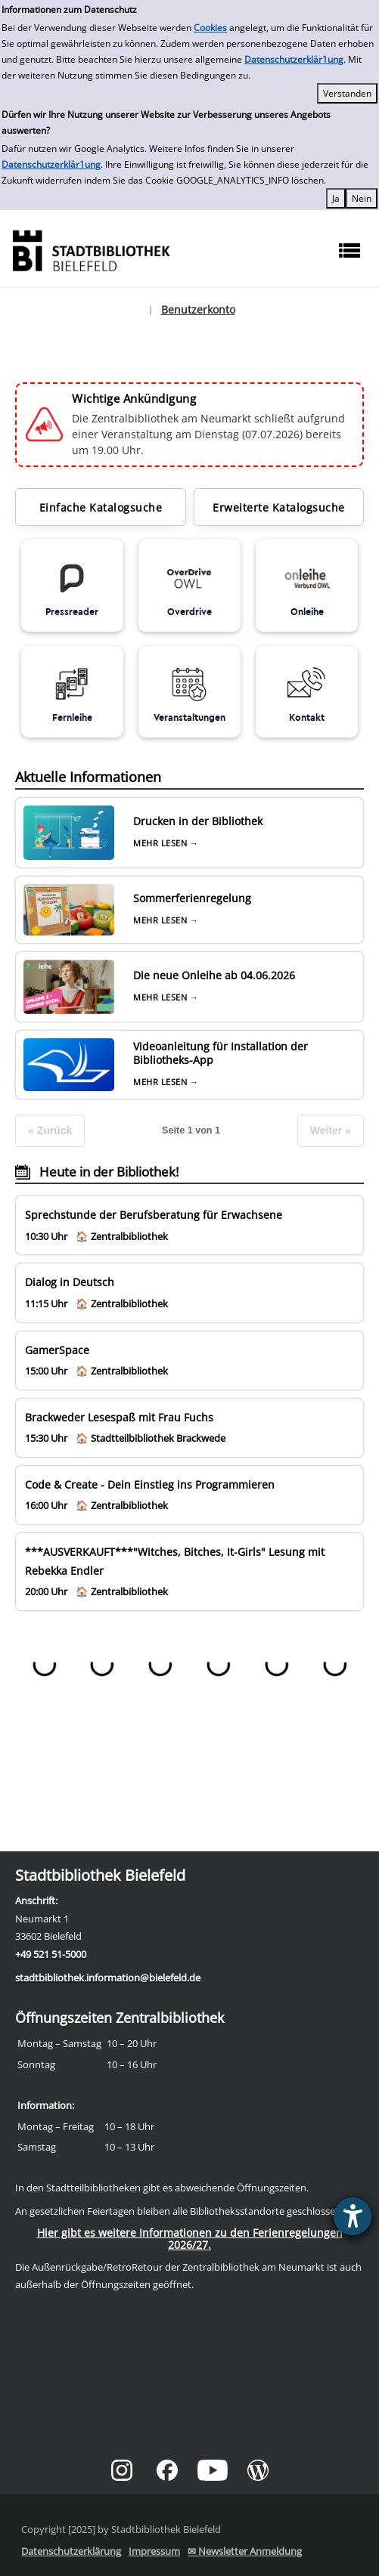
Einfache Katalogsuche (101, 507)
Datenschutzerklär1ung (293, 59)
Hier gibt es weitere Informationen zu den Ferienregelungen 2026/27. (190, 2238)
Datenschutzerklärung (71, 2551)
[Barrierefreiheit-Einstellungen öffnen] (352, 2216)
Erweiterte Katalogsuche (279, 507)
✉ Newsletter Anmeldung (245, 2551)
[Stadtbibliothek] (90, 249)
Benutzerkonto (198, 309)
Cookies (210, 27)
